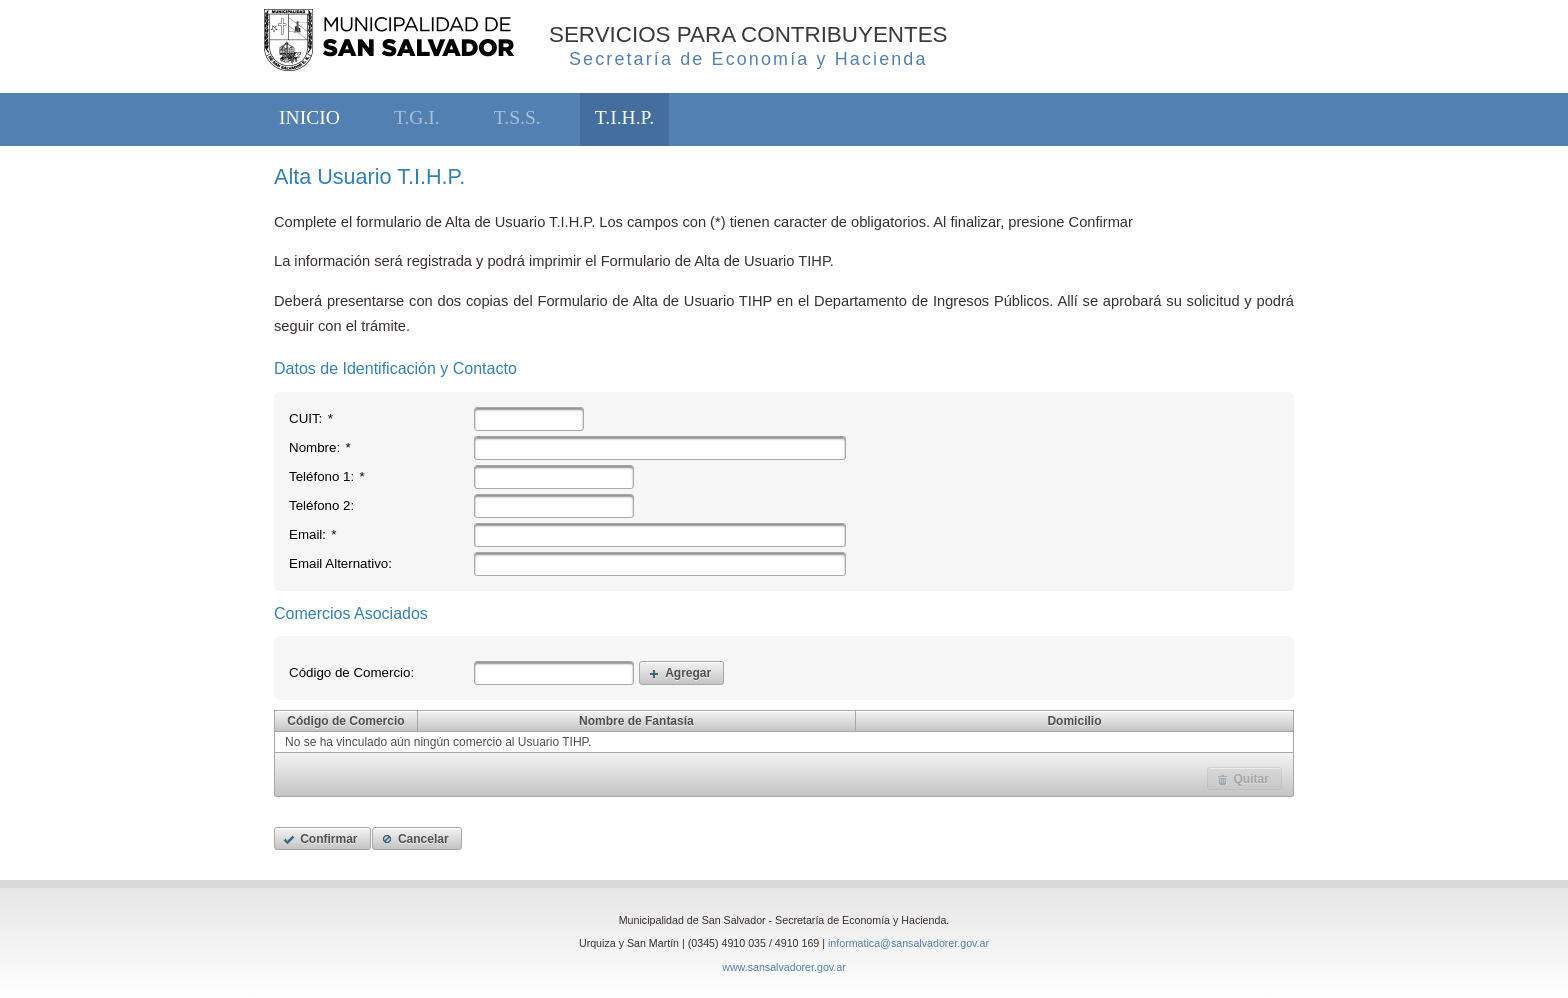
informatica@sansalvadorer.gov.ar (908, 943)
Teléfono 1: (327, 476)
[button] (681, 672)
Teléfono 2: (321, 505)
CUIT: (311, 418)
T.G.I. (417, 117)
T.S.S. (517, 117)
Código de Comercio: (351, 672)
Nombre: (320, 447)
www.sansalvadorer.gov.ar (784, 967)
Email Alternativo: (340, 563)
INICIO (309, 117)
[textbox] (529, 419)
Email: (313, 534)
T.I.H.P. (624, 117)
